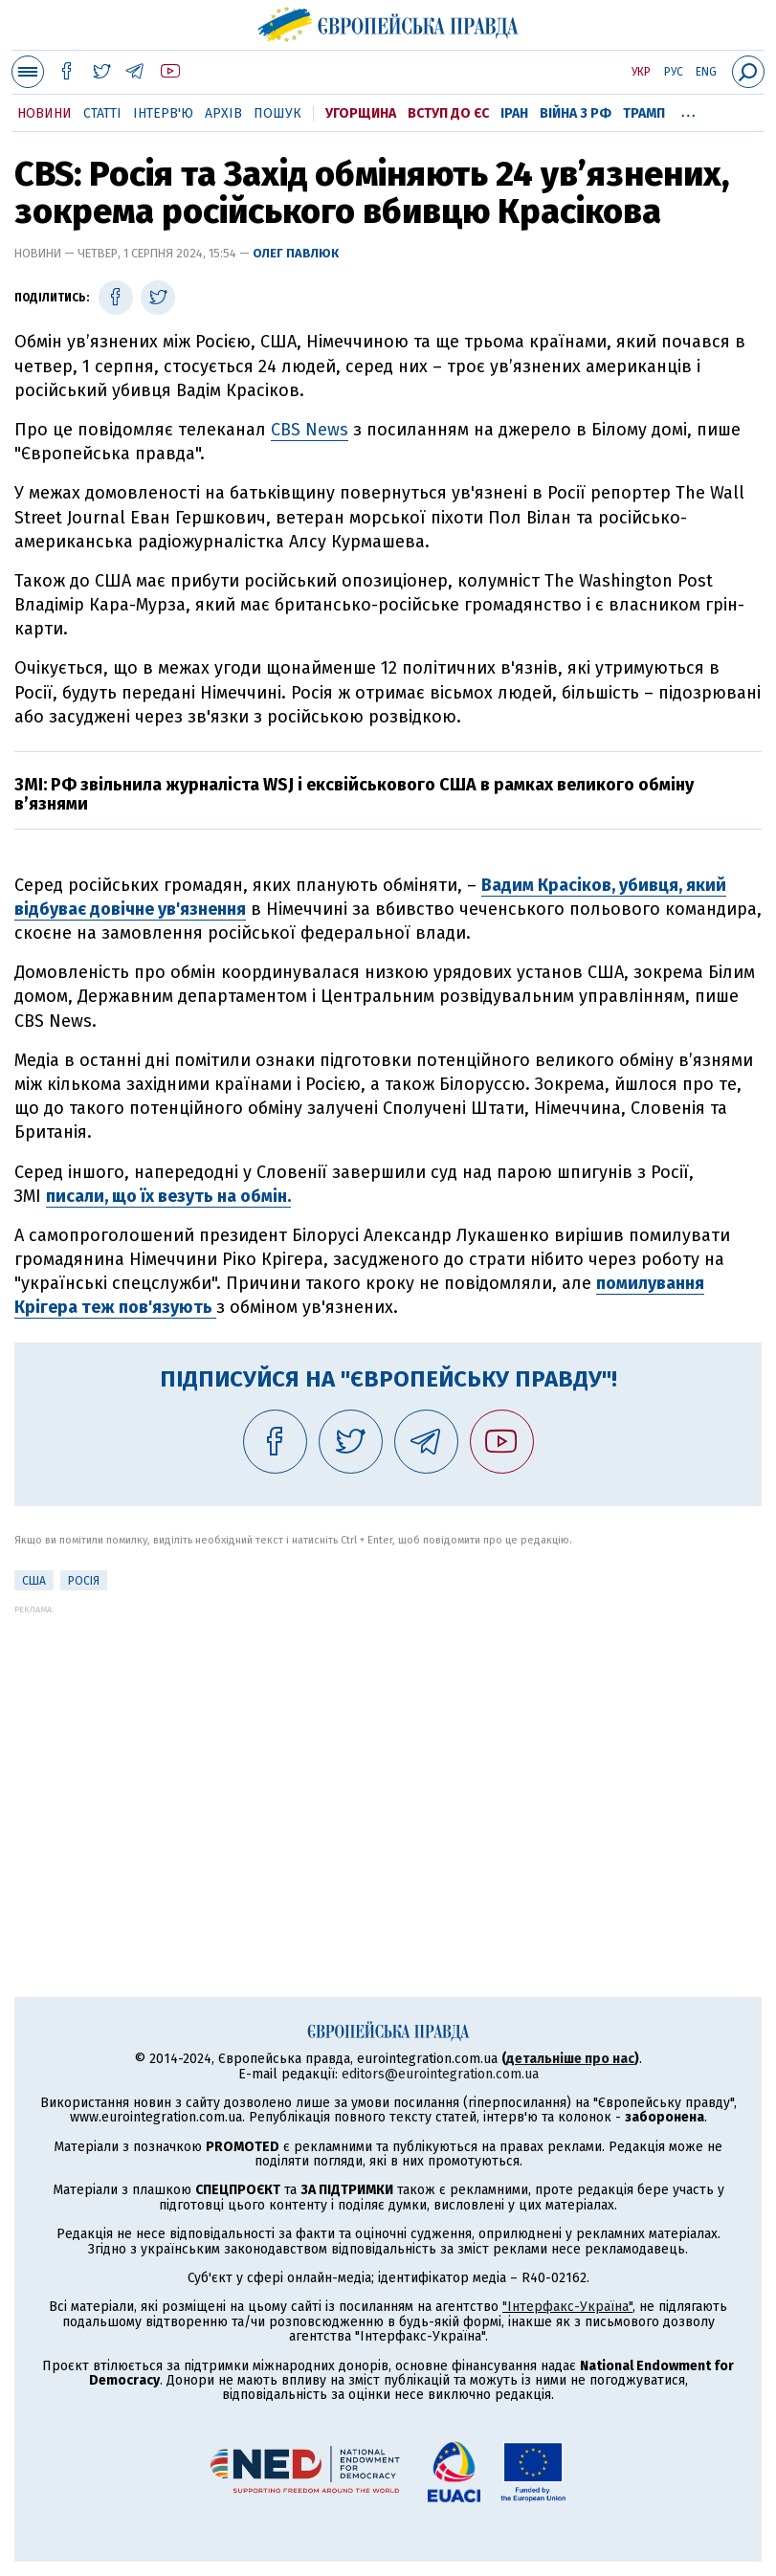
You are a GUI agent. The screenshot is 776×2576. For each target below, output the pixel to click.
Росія (84, 1581)
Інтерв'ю (163, 113)
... (688, 110)
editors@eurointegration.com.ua (440, 2074)
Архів (223, 113)
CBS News (309, 429)
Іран (514, 113)
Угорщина (360, 113)
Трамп (644, 113)
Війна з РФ (575, 113)
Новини (44, 113)
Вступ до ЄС (448, 113)
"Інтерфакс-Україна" (567, 2306)
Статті (102, 113)
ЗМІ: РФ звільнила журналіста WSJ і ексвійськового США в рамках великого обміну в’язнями (354, 794)
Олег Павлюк (296, 253)
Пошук (277, 113)
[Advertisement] (388, 1748)
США (34, 1581)
